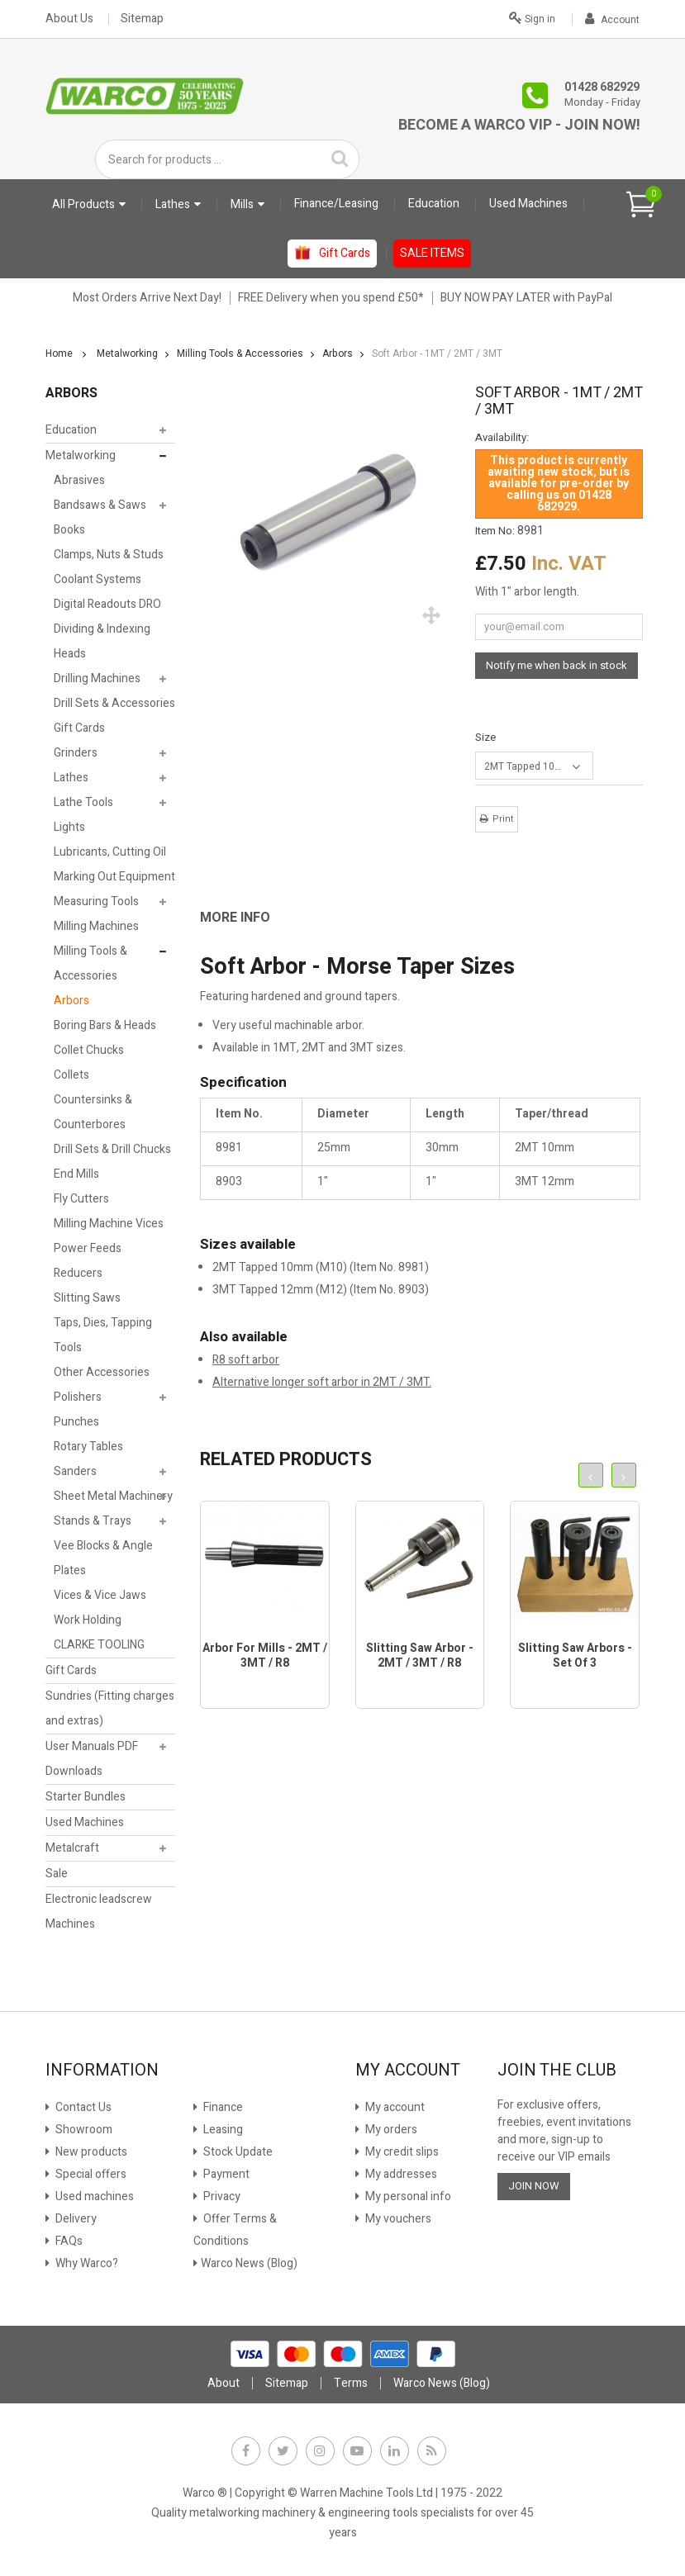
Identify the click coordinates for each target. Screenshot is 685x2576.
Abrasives (79, 480)
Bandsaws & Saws (100, 505)
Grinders (76, 752)
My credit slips (401, 2152)
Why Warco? (85, 2263)
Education (71, 430)
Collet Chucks (89, 1050)
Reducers (78, 1273)
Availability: (502, 437)
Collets (71, 1075)
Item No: (495, 531)
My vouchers (397, 2218)
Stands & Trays (92, 1521)
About (223, 2383)
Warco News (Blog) (249, 2263)
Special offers (89, 2174)
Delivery (75, 2218)
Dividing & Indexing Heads (102, 641)
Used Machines (84, 1822)
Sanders (75, 1471)
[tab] (247, 917)
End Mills (76, 1174)
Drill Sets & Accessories (114, 703)
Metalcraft (72, 1848)
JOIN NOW (533, 2186)
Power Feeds (87, 1248)
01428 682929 (602, 87)
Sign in (532, 17)
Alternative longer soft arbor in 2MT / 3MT (320, 1382)
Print (502, 819)
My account (394, 2107)
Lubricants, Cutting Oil (110, 852)
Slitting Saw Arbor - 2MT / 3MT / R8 (419, 1655)
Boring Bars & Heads (105, 1025)
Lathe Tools (83, 802)
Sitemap (142, 19)
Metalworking (80, 455)
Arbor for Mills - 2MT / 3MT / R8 (264, 1655)
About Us (69, 19)
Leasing (222, 2129)
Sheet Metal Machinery (113, 1496)
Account (612, 19)
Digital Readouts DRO (107, 604)
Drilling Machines (97, 678)
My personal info (407, 2196)
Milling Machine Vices (109, 1223)
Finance (222, 2107)
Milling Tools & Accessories (90, 963)
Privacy (220, 2196)
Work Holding (87, 1620)
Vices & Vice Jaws (100, 1595)
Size (486, 737)
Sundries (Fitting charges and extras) (109, 1708)
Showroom (82, 2129)
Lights (69, 827)
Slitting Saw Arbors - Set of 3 (575, 1655)
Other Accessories (102, 1372)
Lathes (71, 777)
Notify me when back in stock (556, 665)
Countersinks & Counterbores (93, 1112)
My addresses (400, 2174)
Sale (56, 1873)
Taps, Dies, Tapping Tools (103, 1335)
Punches (76, 1421)
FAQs (68, 2241)
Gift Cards (79, 728)
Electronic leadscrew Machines (98, 1911)
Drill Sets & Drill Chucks (112, 1149)
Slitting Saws (87, 1298)
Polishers (78, 1397)
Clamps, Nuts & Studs (109, 554)
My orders (390, 2129)
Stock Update (237, 2152)
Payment (225, 2174)
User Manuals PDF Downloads (91, 1759)
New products (90, 2152)
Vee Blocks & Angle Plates (103, 1558)
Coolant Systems (97, 579)
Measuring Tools (96, 901)
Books (69, 529)
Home (59, 353)
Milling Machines (96, 926)
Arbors (71, 1000)
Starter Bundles (85, 1796)
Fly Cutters (81, 1198)
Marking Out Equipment (114, 876)
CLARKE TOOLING (99, 1644)
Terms (351, 2383)
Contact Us (82, 2107)
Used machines (93, 2196)
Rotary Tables (88, 1446)
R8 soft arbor (245, 1360)
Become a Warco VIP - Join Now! (519, 125)
